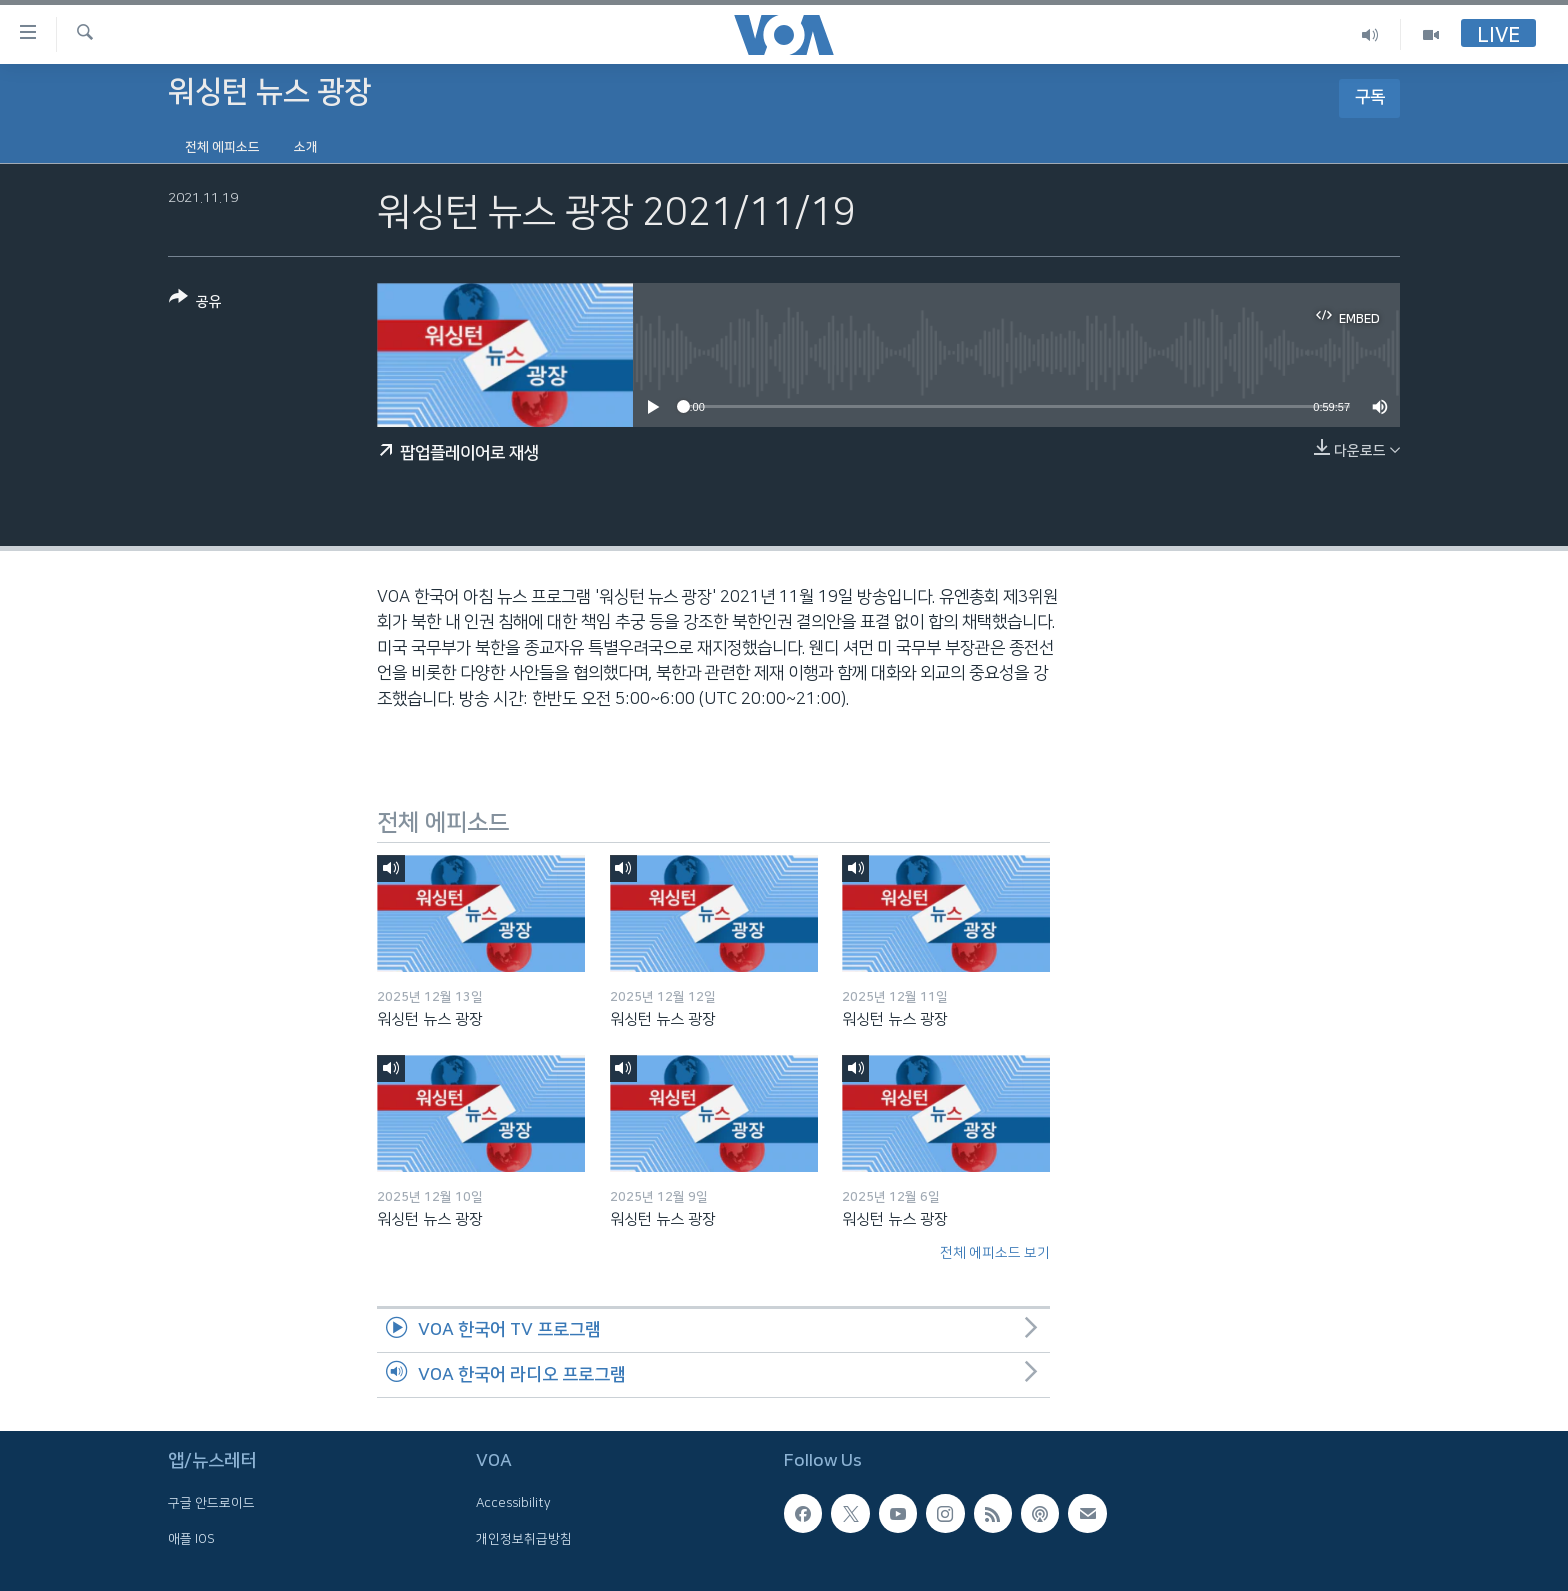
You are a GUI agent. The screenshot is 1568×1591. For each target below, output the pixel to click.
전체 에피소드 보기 (995, 1253)
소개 (306, 147)
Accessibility (513, 1503)
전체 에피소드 (222, 147)
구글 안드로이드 (211, 1503)
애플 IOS (191, 1538)
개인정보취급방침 (524, 1538)
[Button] (195, 303)
